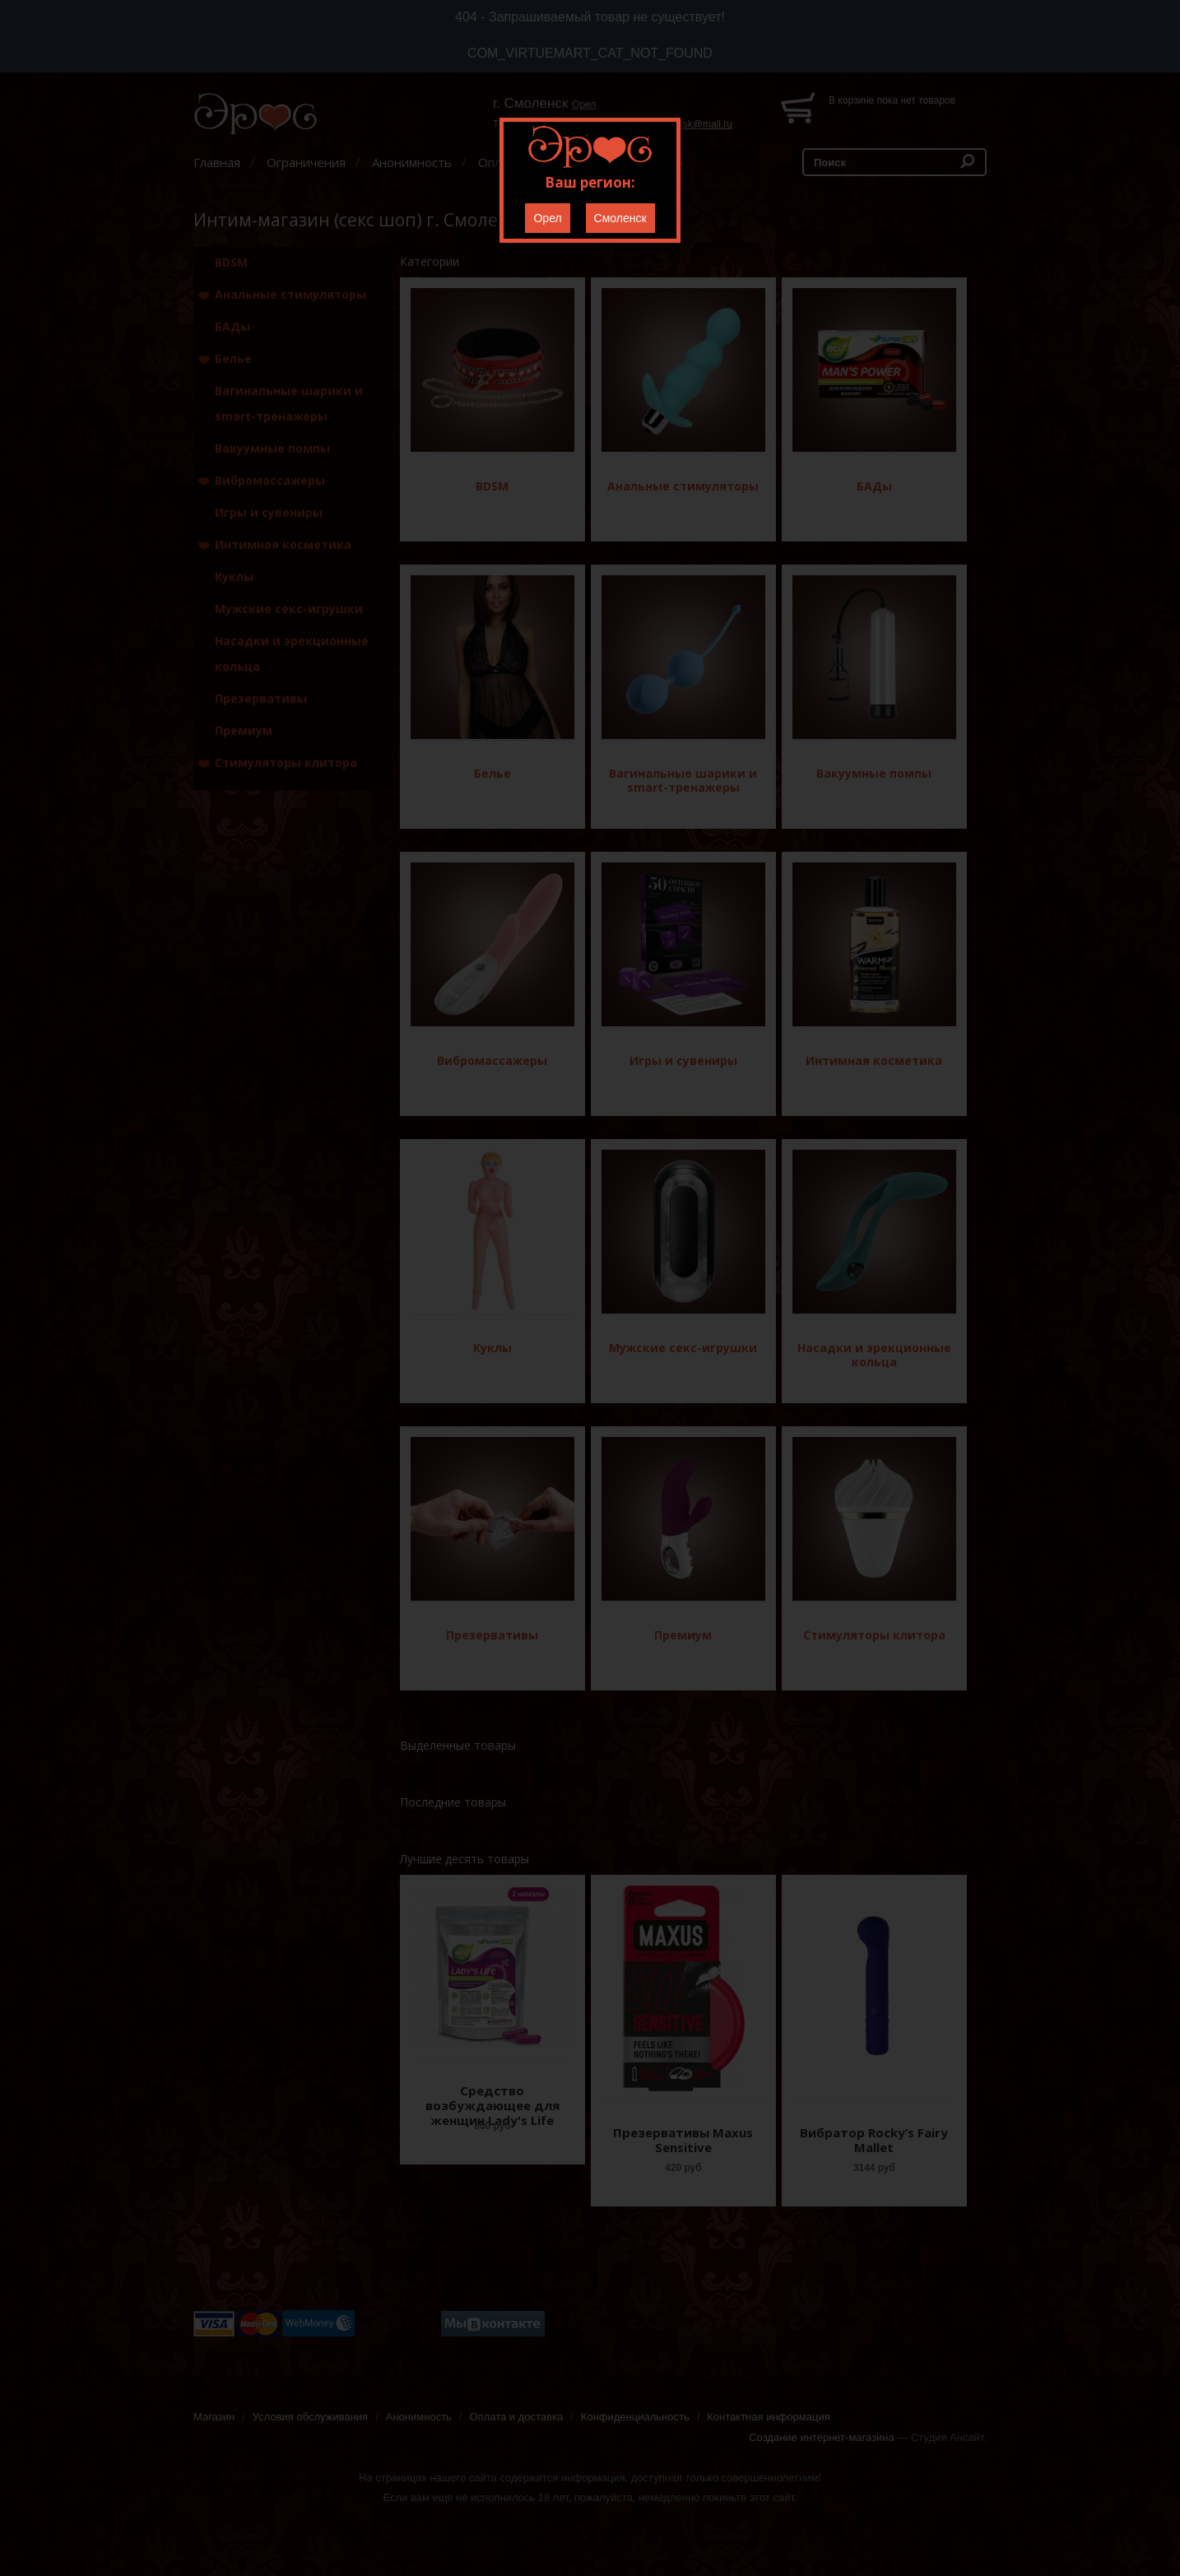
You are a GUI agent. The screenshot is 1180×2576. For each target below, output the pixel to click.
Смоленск (620, 218)
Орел (547, 218)
